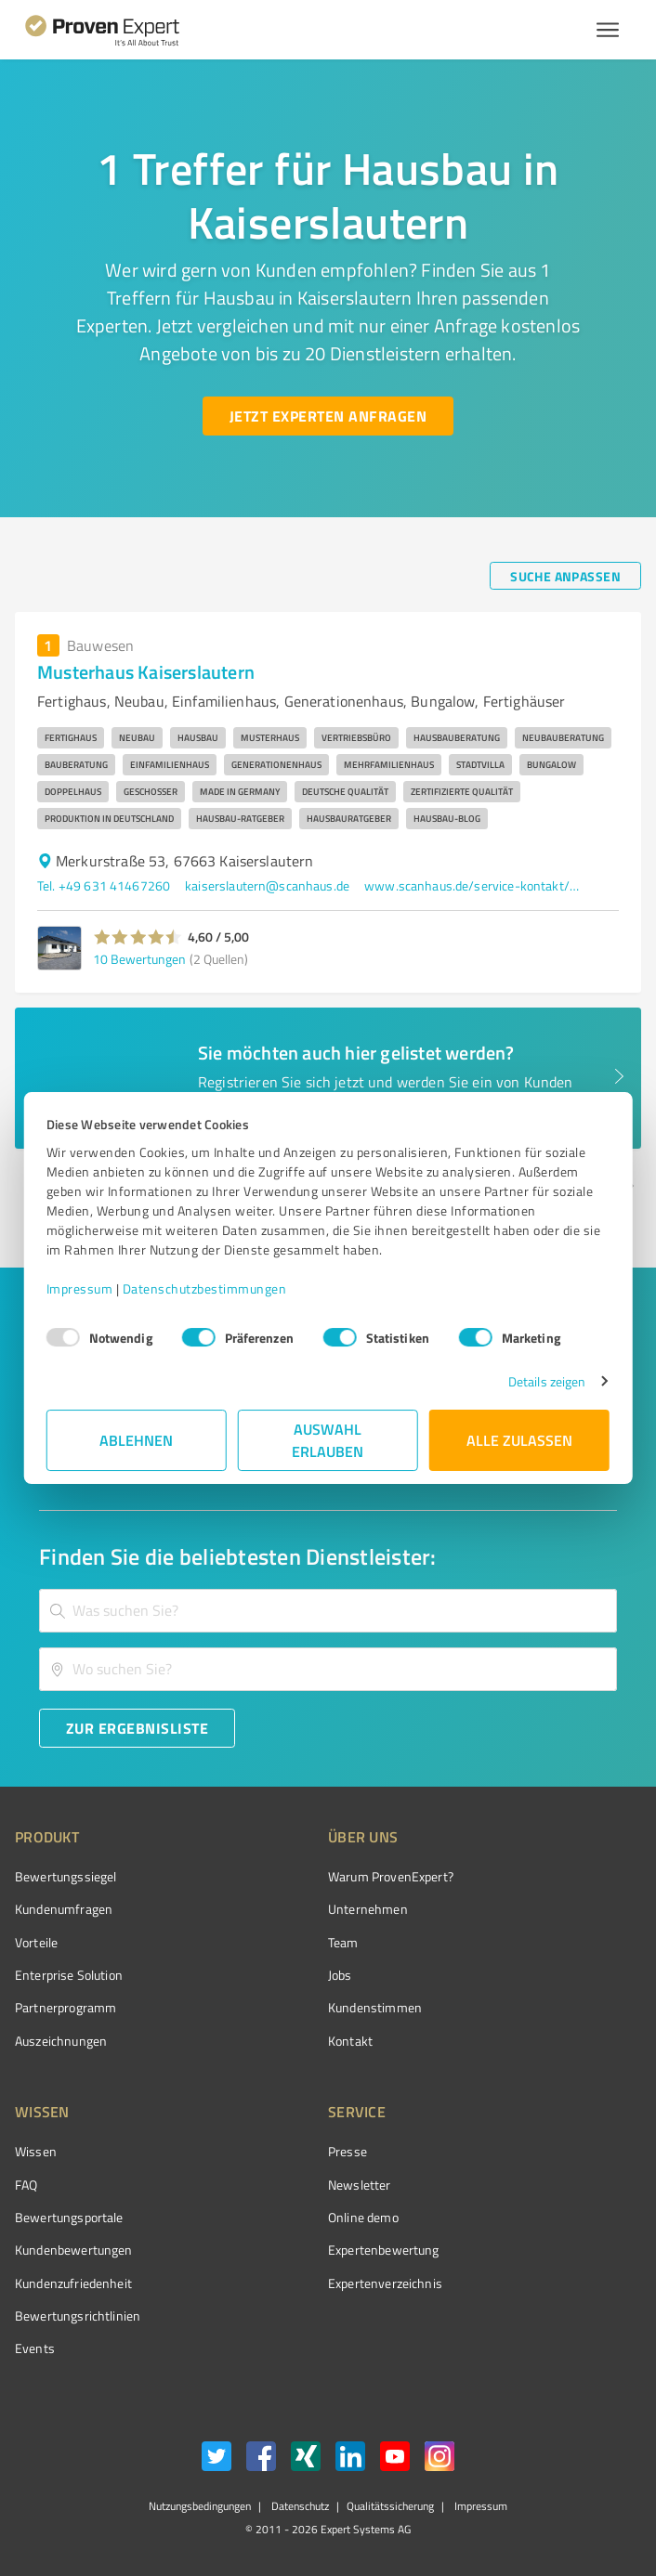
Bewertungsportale (69, 2217)
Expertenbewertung (384, 2249)
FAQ (26, 2184)
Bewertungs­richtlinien (77, 2315)
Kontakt (350, 2040)
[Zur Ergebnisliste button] (137, 1728)
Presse (347, 2151)
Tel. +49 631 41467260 (103, 885)
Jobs (340, 1975)
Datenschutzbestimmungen (205, 1288)
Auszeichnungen (61, 2040)
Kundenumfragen (63, 1909)
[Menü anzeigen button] (608, 29)
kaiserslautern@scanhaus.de (267, 885)
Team (343, 1942)
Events (35, 2348)
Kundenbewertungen (74, 2249)
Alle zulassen (519, 1440)
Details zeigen (546, 1381)
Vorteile (36, 1942)
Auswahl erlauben (328, 1440)
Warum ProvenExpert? (390, 1876)
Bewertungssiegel (65, 1876)
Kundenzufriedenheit (73, 2283)
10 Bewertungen (139, 959)
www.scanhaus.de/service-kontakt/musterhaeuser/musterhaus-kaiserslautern (475, 885)
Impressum (79, 1288)
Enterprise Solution (69, 1975)
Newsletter (359, 2184)
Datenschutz (299, 2506)
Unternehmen (368, 1909)
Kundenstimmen (375, 2007)
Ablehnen (137, 1440)
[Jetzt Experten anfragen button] (328, 416)
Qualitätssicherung (390, 2506)
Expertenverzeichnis (385, 2283)
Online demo (363, 2217)
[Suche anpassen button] (565, 576)
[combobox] (328, 1611)
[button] (138, 937)
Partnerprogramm (65, 2007)
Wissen (36, 2151)
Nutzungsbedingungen (200, 2506)
